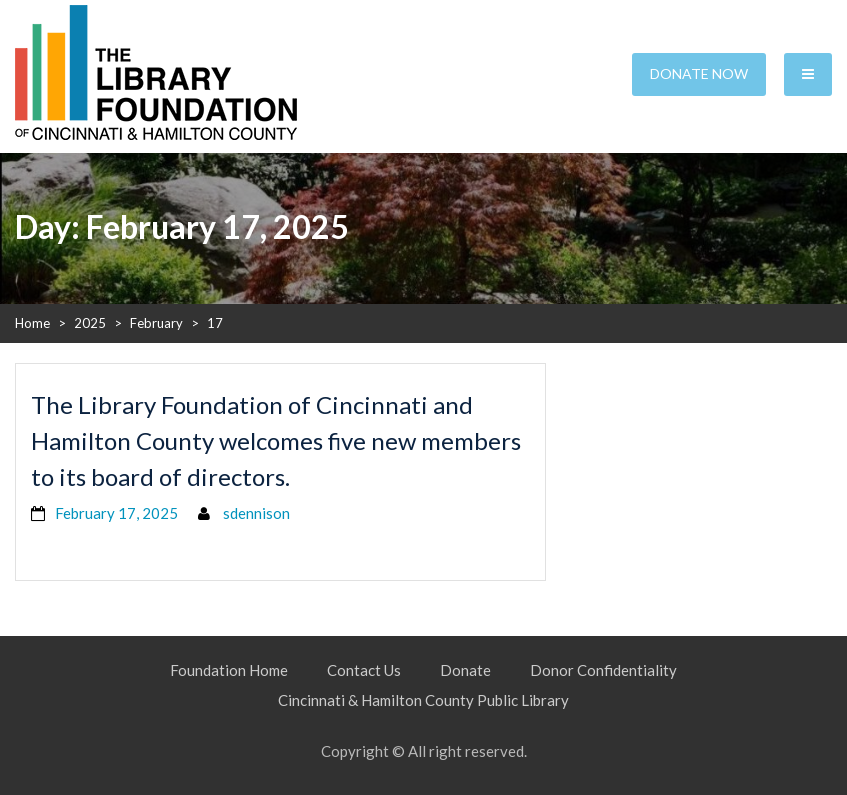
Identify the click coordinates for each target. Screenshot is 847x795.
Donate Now (699, 73)
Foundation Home (229, 670)
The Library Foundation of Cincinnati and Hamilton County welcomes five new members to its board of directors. (276, 440)
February (156, 323)
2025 (90, 323)
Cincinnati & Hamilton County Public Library (423, 700)
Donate (465, 670)
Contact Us (364, 670)
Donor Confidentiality (603, 670)
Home (32, 323)
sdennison (256, 513)
